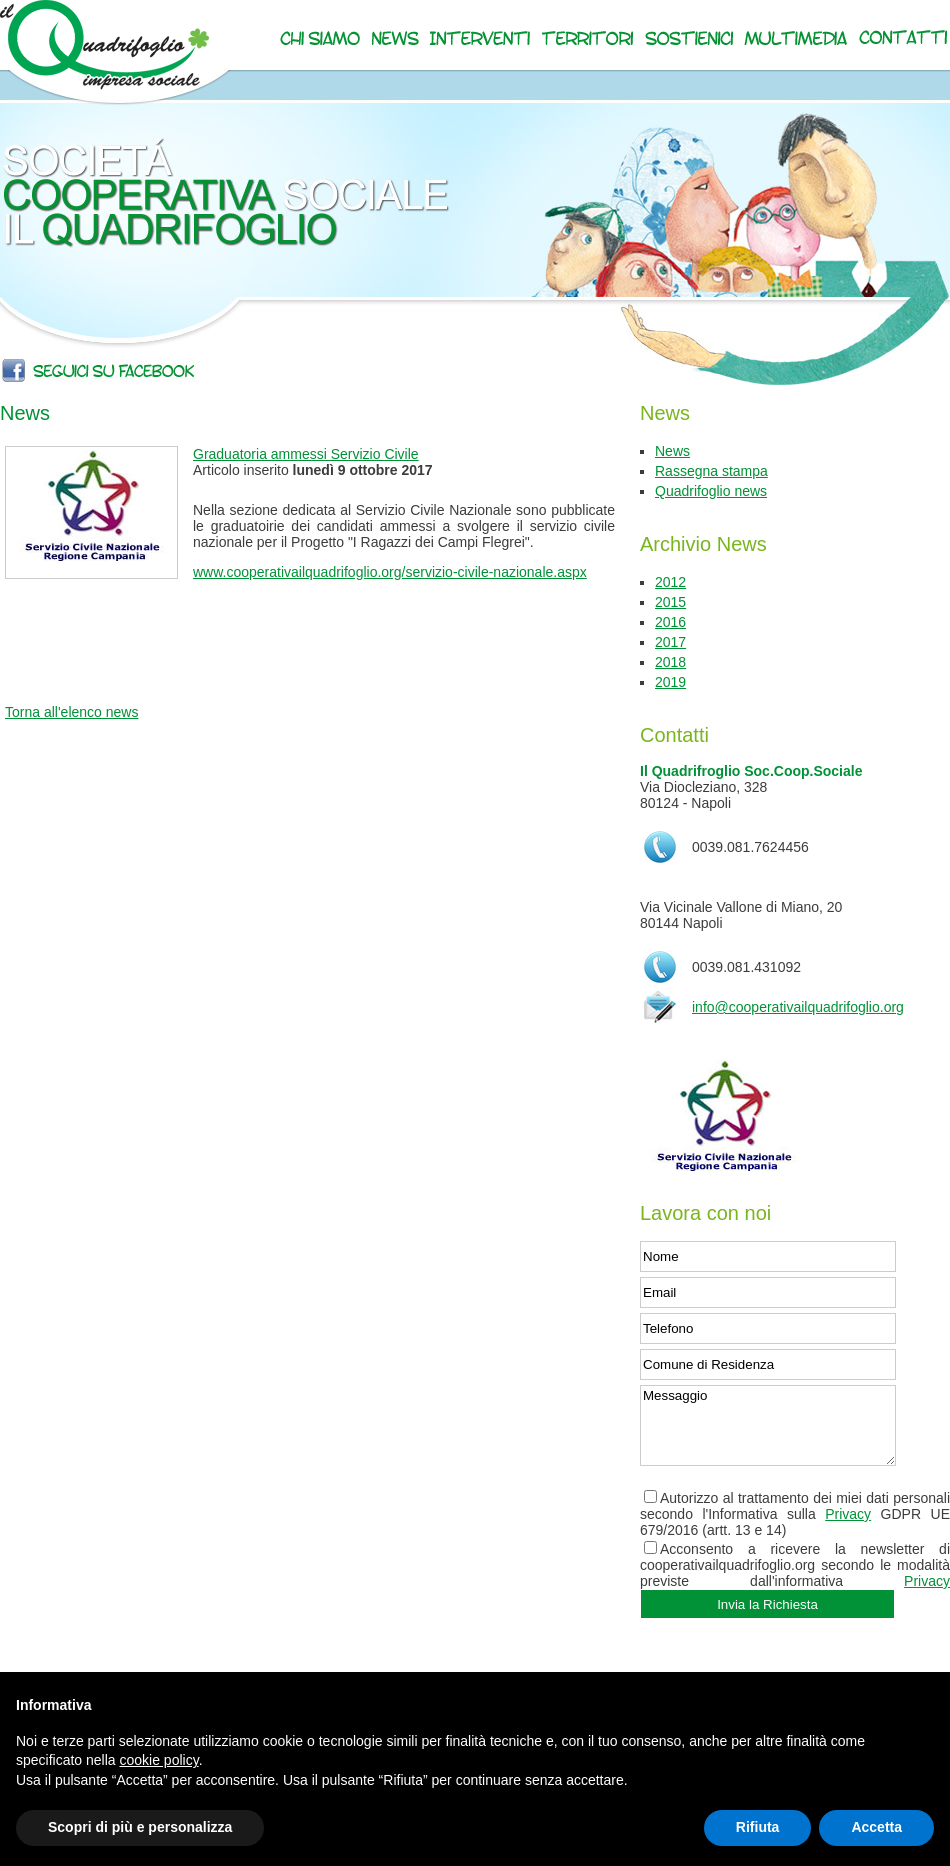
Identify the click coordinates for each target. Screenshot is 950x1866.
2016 (670, 622)
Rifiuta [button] (758, 1827)
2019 (670, 682)
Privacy (848, 1514)
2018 (670, 662)
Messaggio (768, 1425)
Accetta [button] (876, 1827)
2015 (670, 602)
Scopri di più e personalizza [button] (140, 1827)
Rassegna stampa (711, 471)
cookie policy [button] (159, 1760)
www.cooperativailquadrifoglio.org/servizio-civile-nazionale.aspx (390, 572)
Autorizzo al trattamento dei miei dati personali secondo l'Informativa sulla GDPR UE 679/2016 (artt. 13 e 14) (795, 1514)
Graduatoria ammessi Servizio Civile (306, 454)
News (672, 451)
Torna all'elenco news (71, 712)
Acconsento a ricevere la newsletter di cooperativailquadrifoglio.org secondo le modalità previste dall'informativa (795, 1565)
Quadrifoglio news (711, 491)
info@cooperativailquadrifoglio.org (798, 1007)
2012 (670, 582)
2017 (670, 642)
